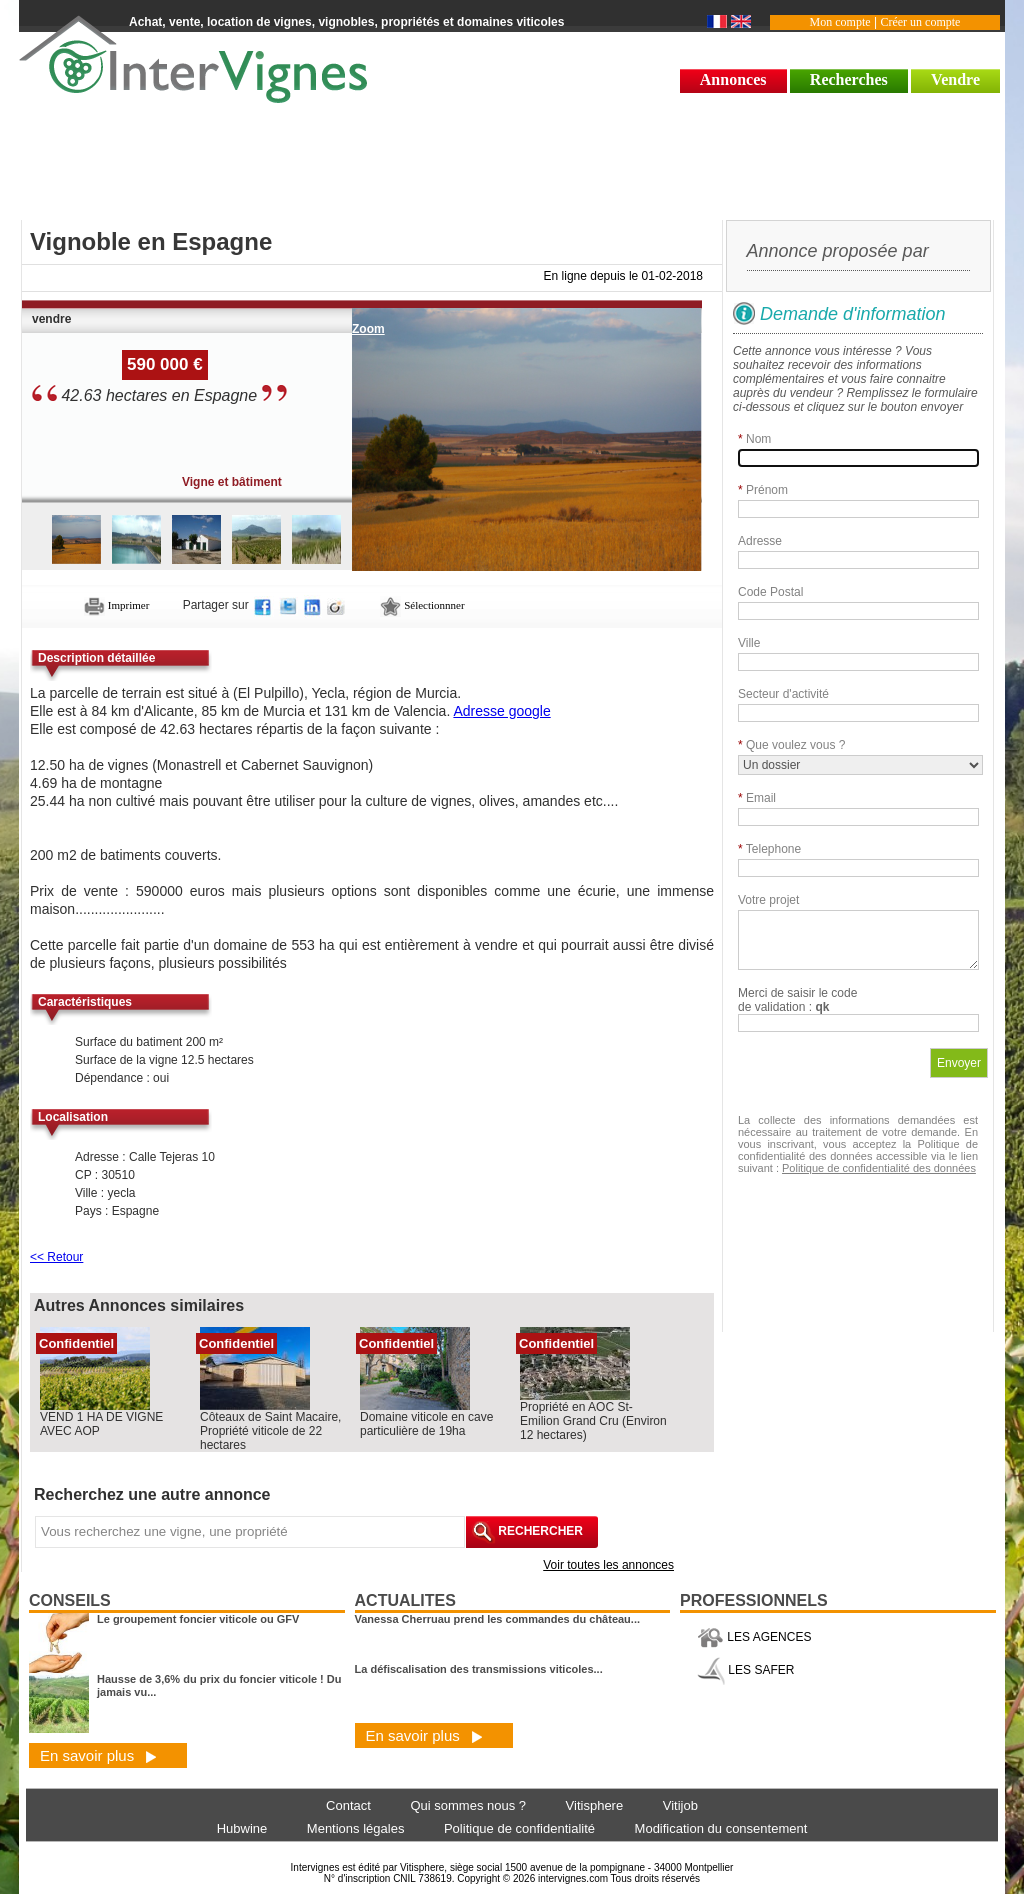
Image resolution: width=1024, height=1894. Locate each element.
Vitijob (680, 1805)
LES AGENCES (754, 1637)
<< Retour (56, 1257)
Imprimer (116, 605)
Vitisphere (595, 1805)
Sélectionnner (422, 605)
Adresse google (501, 711)
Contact (348, 1805)
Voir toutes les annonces (608, 1565)
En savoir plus (98, 1755)
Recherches (849, 79)
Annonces (733, 79)
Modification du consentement (721, 1828)
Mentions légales (356, 1828)
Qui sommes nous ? (468, 1805)
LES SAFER (745, 1670)
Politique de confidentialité (519, 1828)
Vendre (955, 79)
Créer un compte (920, 22)
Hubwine (242, 1828)
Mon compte (840, 22)
